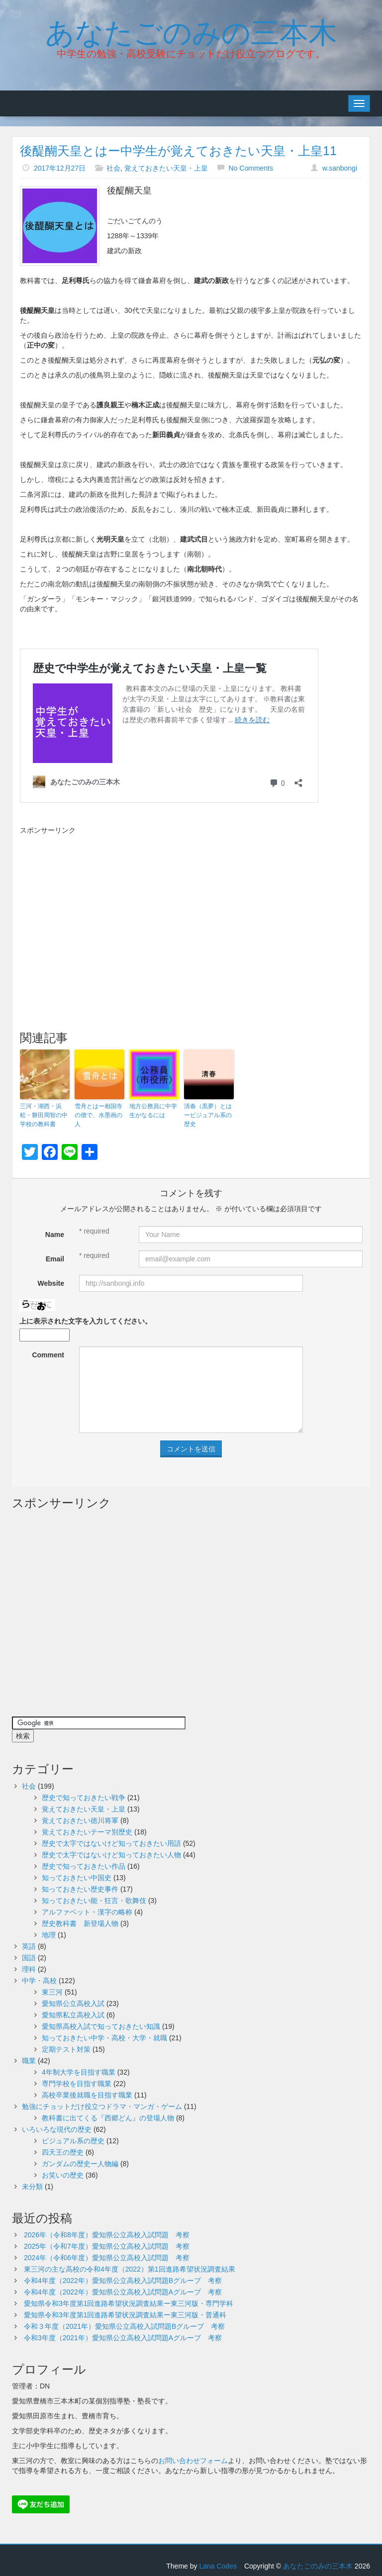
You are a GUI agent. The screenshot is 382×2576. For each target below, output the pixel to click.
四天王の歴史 (63, 2152)
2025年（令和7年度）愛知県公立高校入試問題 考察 (107, 2246)
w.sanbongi (339, 168)
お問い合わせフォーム (193, 2461)
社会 (113, 168)
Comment (48, 1355)
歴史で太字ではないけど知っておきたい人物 (111, 1855)
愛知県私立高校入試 (73, 2015)
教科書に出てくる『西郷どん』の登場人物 (108, 2118)
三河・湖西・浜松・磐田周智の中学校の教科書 (44, 1115)
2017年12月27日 (60, 168)
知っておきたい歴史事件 (80, 1889)
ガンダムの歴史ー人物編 (80, 2164)
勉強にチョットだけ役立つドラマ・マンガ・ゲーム (102, 2106)
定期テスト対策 (66, 2049)
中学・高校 (39, 1981)
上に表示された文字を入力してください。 (85, 1321)
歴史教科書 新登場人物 (80, 1923)
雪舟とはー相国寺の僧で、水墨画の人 (98, 1115)
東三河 (52, 1992)
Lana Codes (218, 2566)
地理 (49, 1935)
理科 (29, 1969)
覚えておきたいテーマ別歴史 (87, 1832)
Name (54, 1235)
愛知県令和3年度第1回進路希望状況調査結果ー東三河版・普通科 (125, 2315)
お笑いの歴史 (63, 2175)
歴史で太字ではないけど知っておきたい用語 (111, 1843)
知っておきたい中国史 (76, 1878)
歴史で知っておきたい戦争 (83, 1798)
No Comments (251, 168)
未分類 (32, 2187)
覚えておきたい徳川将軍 (80, 1820)
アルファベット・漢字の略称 (87, 1912)
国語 (29, 1958)
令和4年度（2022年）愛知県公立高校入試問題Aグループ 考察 (123, 2292)
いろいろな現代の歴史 (57, 2129)
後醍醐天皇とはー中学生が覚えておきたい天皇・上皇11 (178, 151)
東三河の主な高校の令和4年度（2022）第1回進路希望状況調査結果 (129, 2269)
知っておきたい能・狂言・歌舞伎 (94, 1901)
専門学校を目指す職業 (76, 2084)
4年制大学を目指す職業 (78, 2072)
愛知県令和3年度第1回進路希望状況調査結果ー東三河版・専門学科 (129, 2303)
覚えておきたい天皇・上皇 (166, 168)
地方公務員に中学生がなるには (153, 1111)
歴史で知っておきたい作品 (83, 1866)
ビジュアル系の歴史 (73, 2141)
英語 (29, 1946)
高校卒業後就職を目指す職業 (87, 2095)
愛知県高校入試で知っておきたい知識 (101, 2026)
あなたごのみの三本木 (191, 30)
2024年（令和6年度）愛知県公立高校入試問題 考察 (107, 2258)
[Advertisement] (103, 909)
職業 (29, 2061)
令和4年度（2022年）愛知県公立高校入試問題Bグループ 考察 (123, 2281)
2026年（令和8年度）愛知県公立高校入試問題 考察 (107, 2235)
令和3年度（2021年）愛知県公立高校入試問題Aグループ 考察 (123, 2338)
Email (55, 1259)
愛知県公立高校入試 (73, 2003)
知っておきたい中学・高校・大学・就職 (104, 2038)
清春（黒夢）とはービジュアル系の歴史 (208, 1115)
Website (51, 1283)
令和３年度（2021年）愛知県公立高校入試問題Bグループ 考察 (124, 2326)
